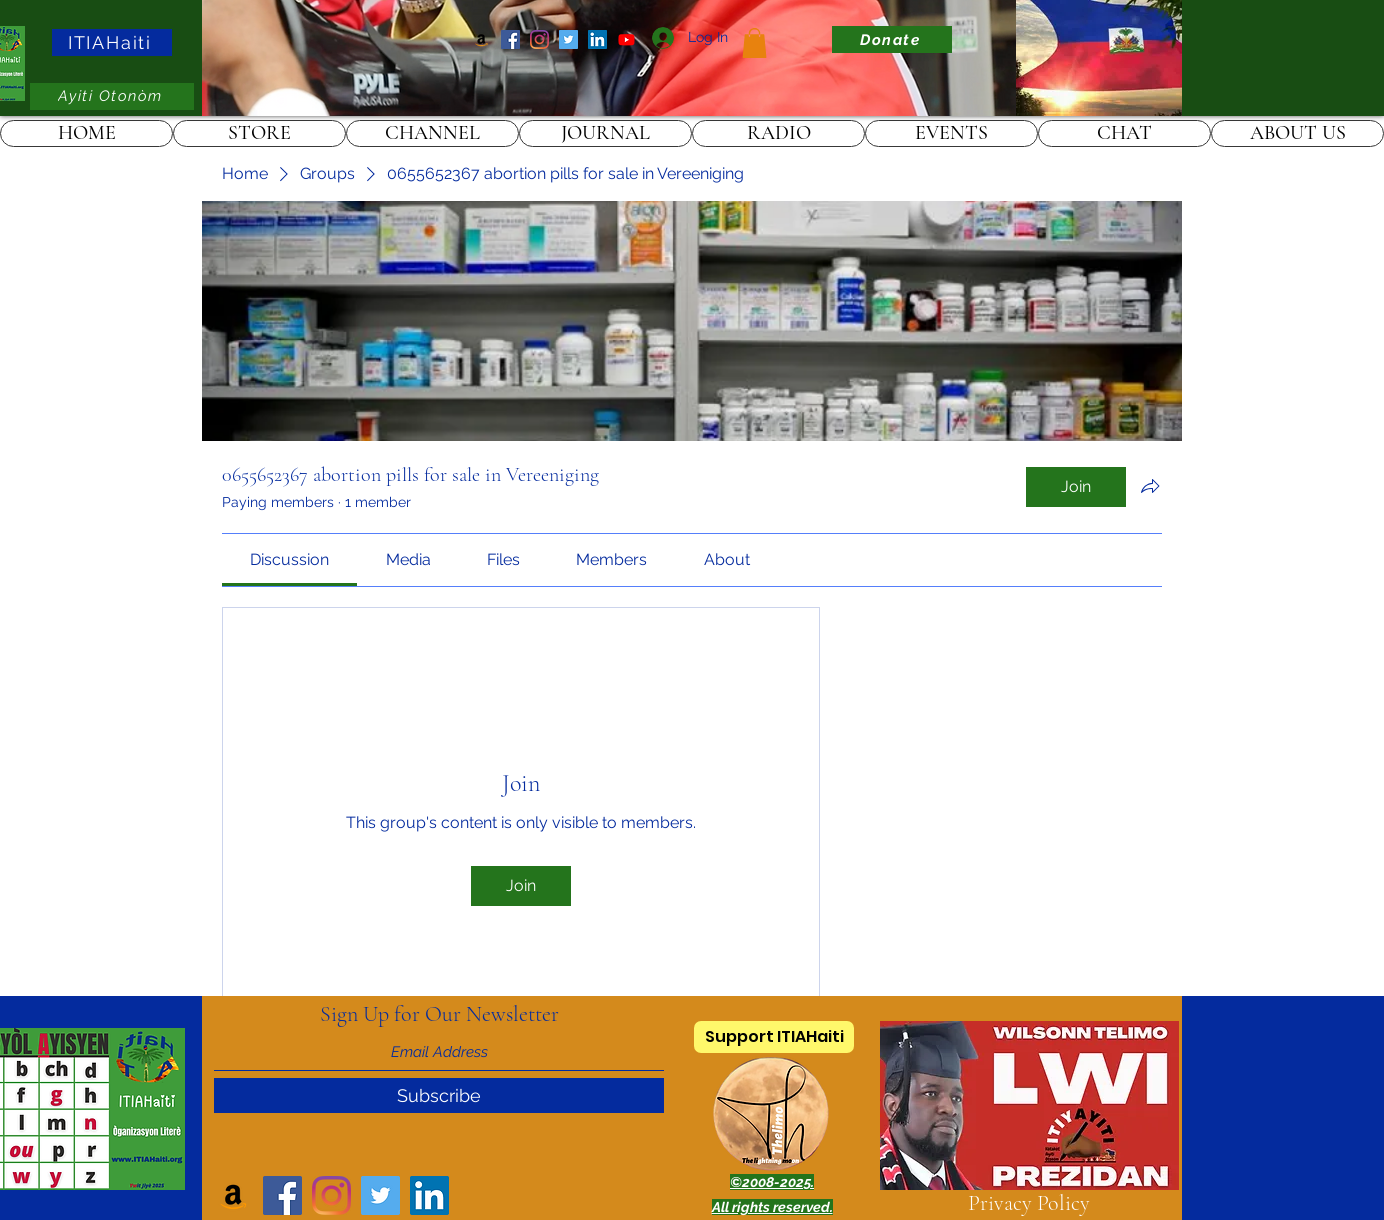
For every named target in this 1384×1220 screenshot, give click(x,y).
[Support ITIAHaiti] (774, 1037)
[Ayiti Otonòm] (112, 96)
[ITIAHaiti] (112, 42)
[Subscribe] (439, 1095)
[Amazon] (481, 39)
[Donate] (892, 39)
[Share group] (1150, 486)
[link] (754, 43)
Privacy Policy (1029, 1203)
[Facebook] (510, 39)
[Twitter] (568, 39)
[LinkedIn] (597, 39)
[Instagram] (539, 39)
